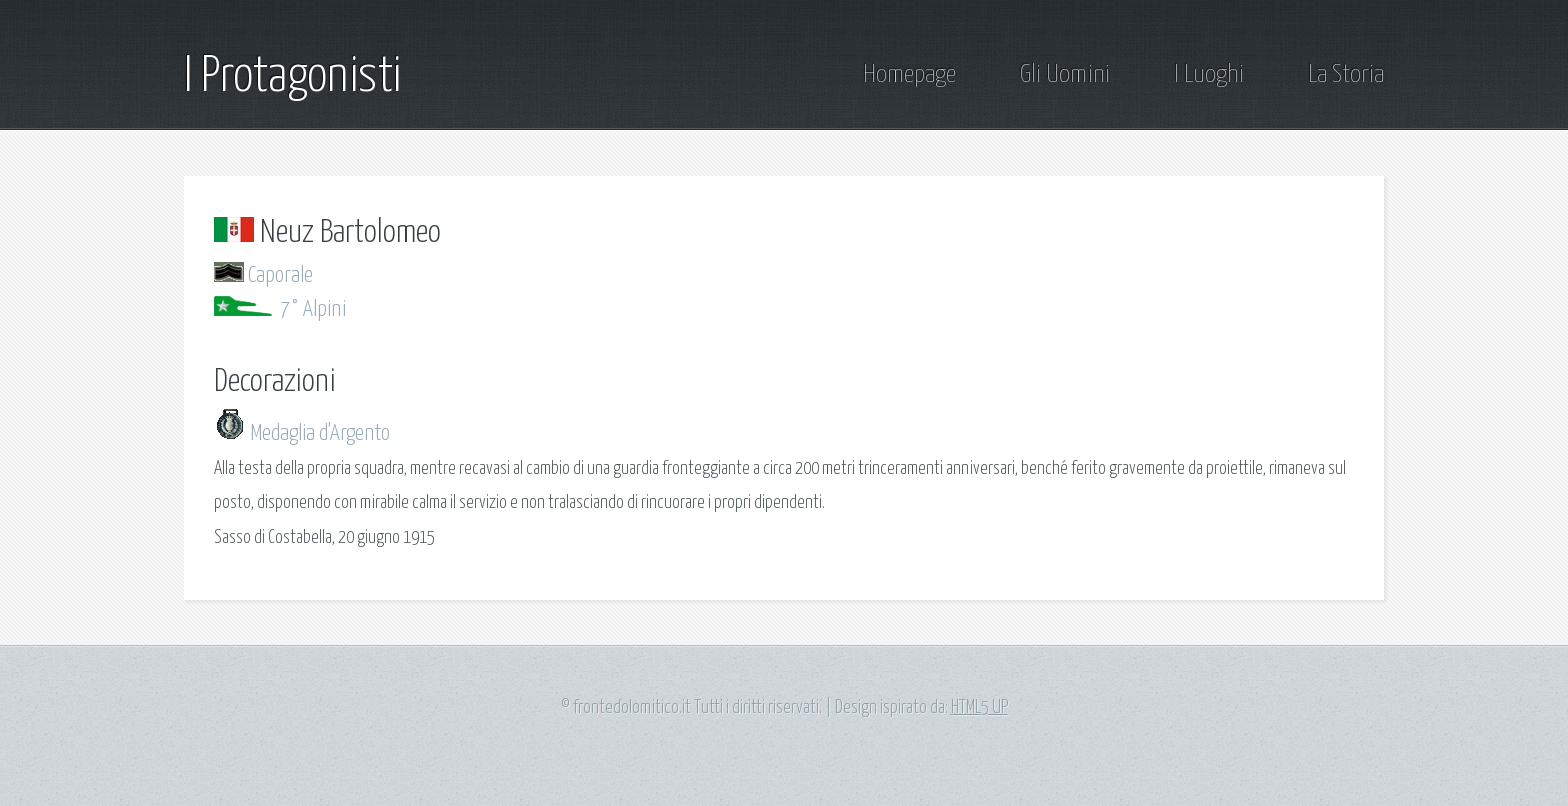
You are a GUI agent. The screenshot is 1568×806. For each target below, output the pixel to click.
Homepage (909, 75)
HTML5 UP (979, 708)
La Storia (1346, 75)
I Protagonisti (292, 77)
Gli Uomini (1065, 75)
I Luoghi (1209, 75)
